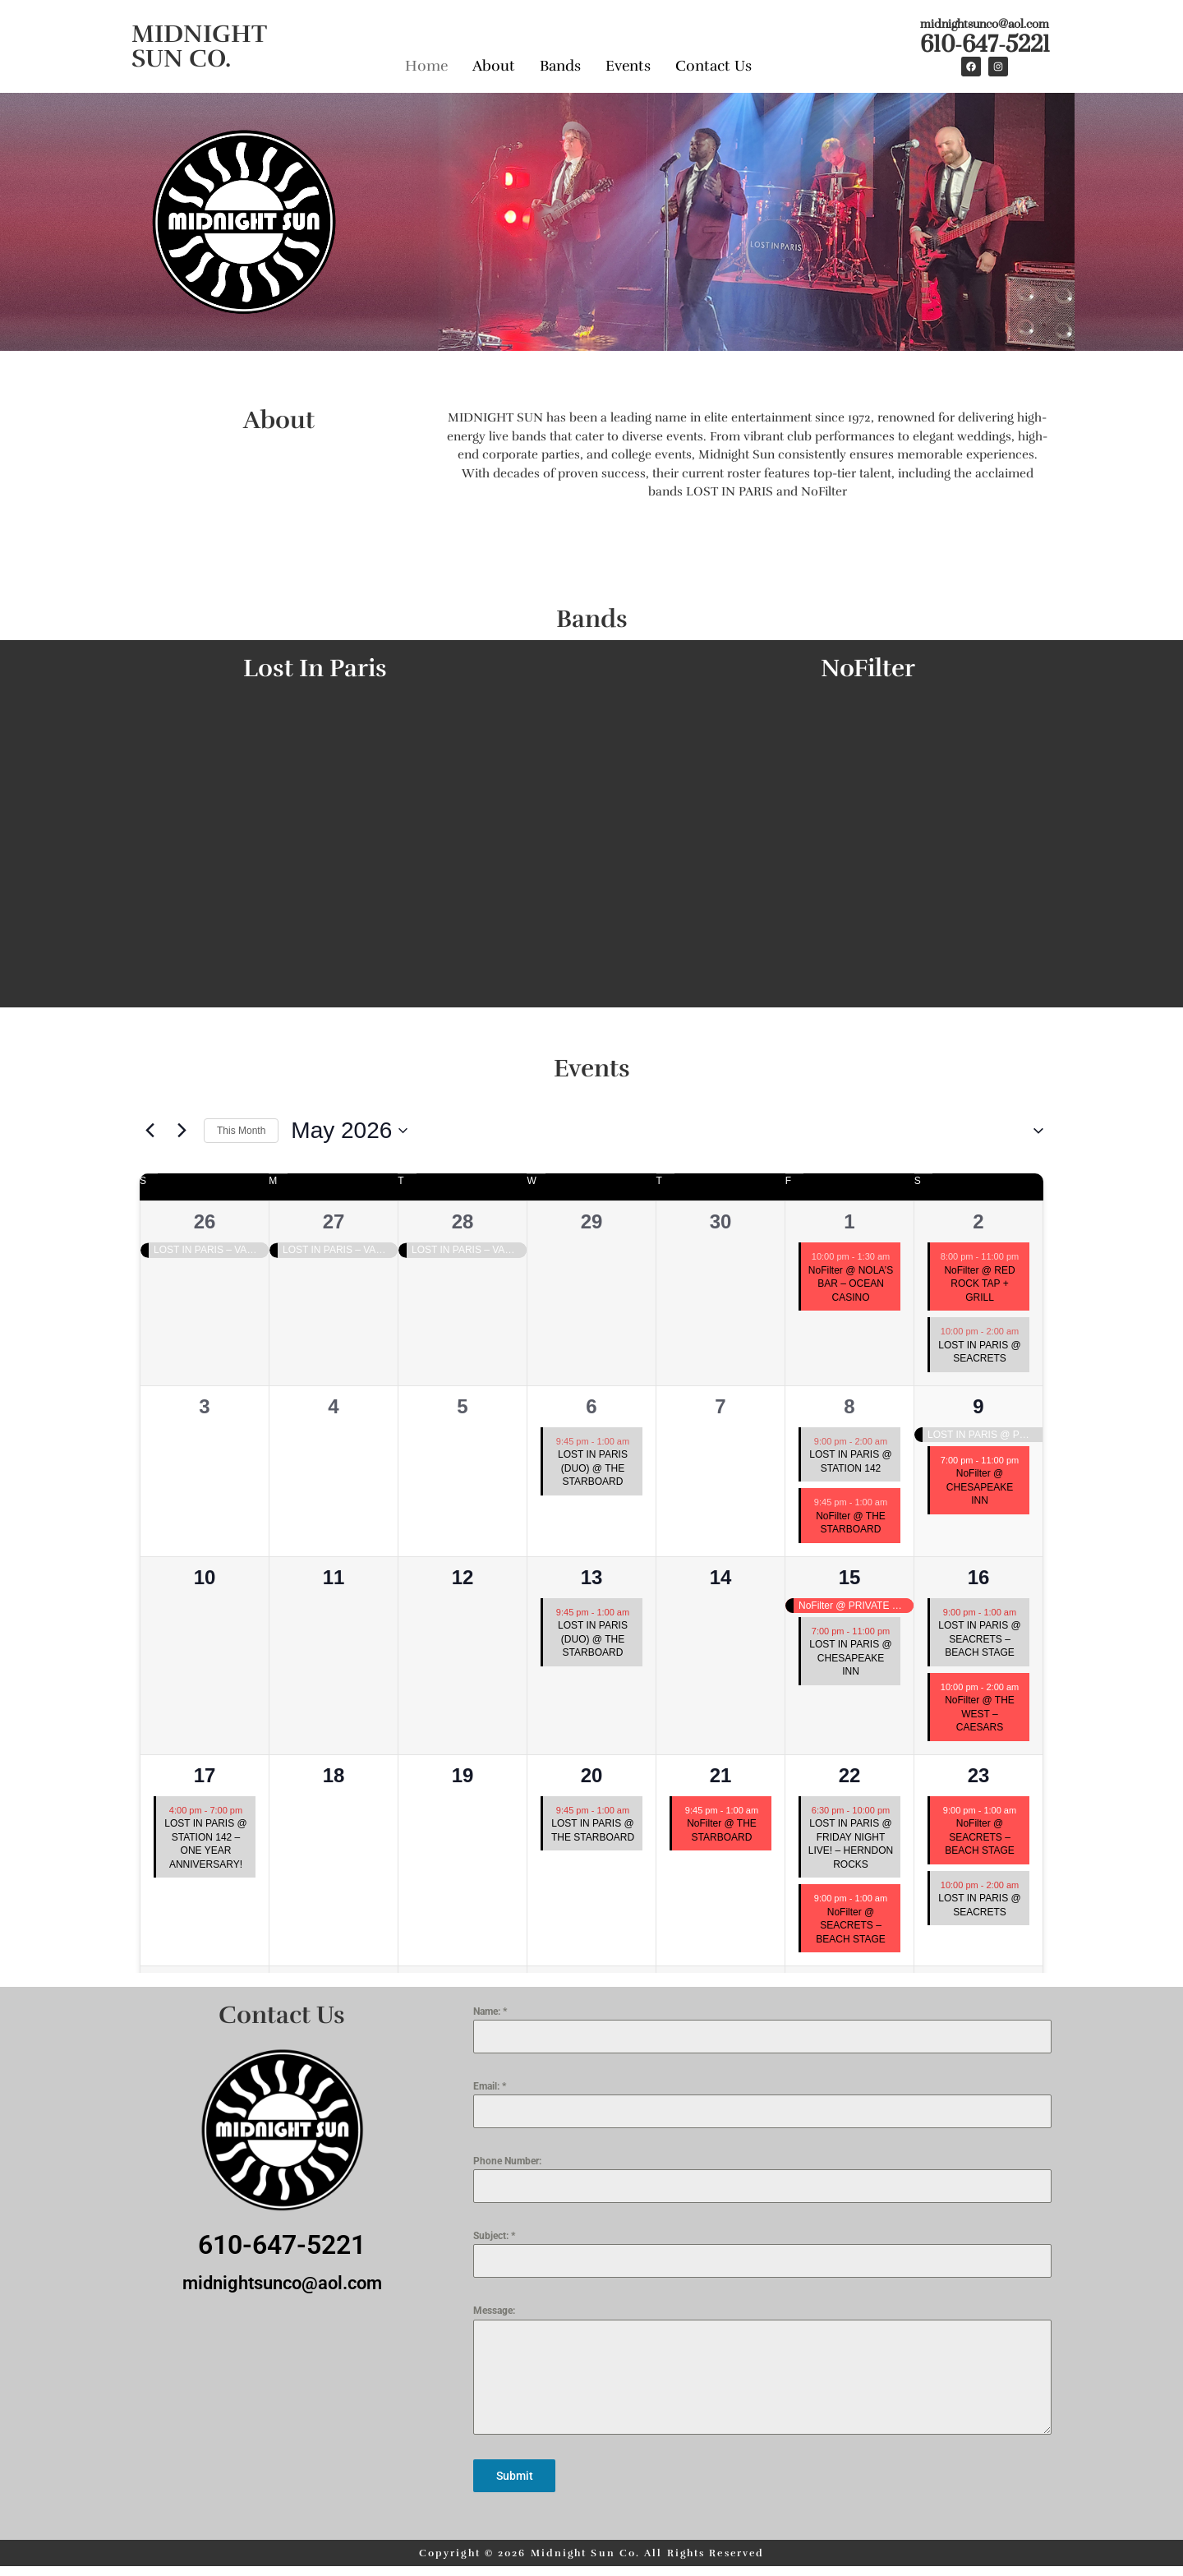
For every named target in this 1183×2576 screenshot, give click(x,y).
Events (628, 64)
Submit (514, 2475)
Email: (489, 2086)
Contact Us (713, 64)
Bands (560, 64)
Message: (494, 2310)
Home (426, 64)
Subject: (494, 2236)
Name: (490, 2011)
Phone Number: (507, 2161)
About (493, 64)
